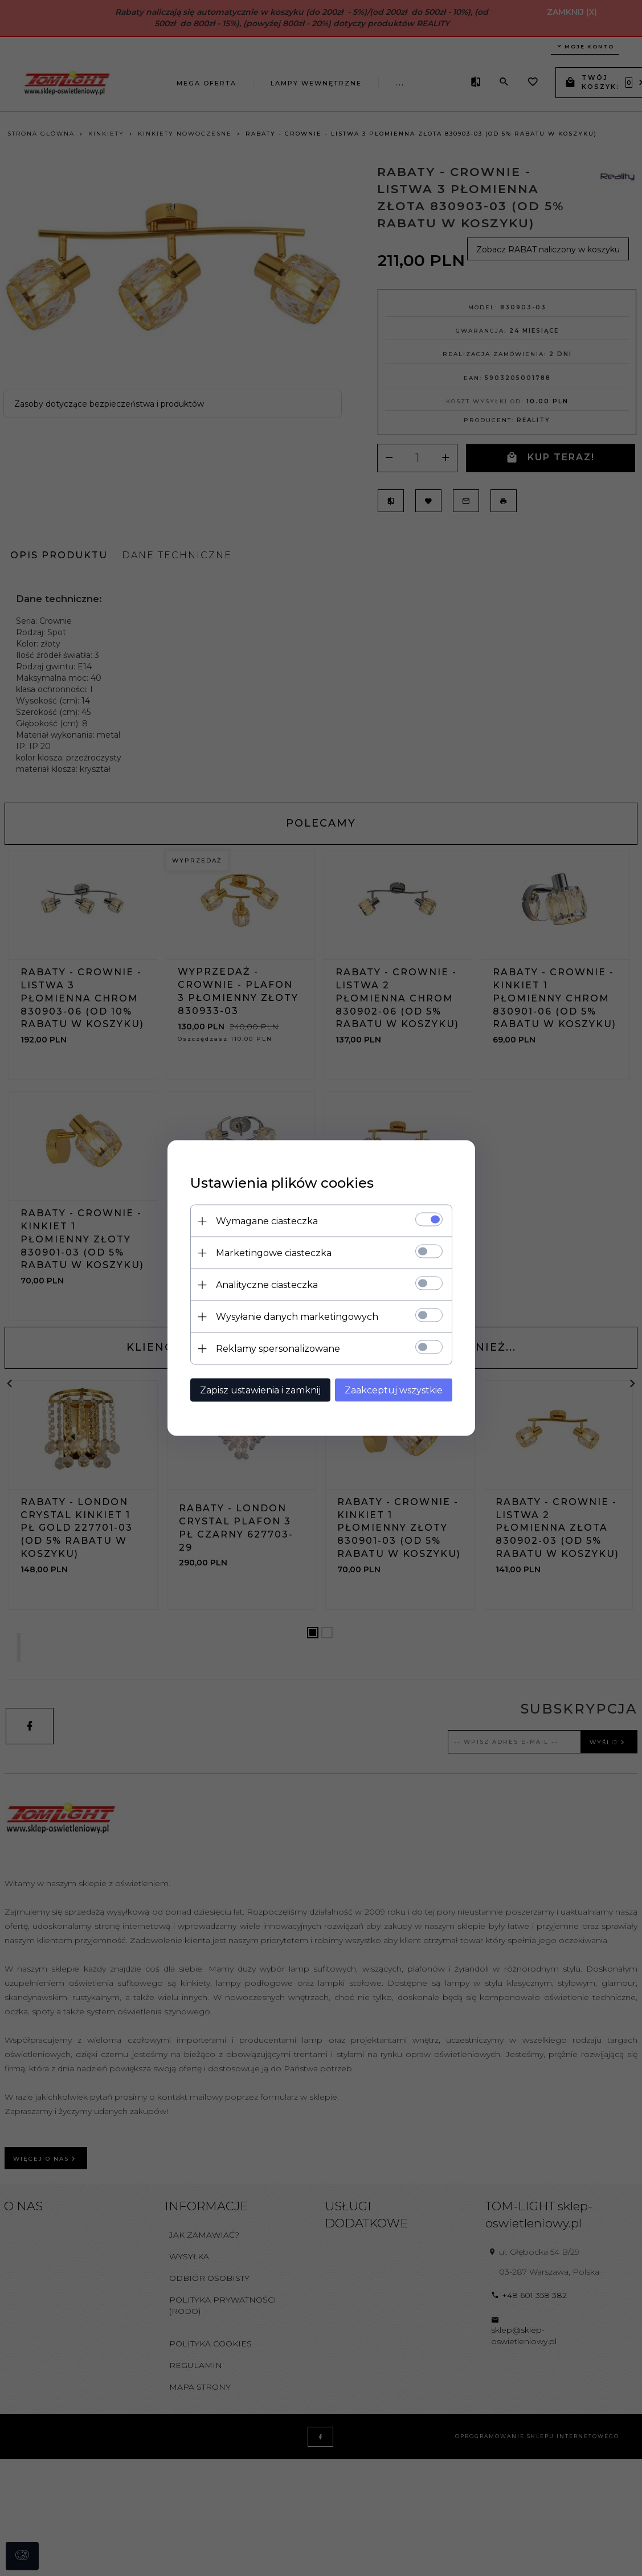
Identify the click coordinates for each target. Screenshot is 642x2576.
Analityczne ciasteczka (267, 1284)
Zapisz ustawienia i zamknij (260, 1390)
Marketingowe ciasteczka (274, 1253)
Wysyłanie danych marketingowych (297, 1316)
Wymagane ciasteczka (267, 1221)
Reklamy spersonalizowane (278, 1348)
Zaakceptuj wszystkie (394, 1390)
